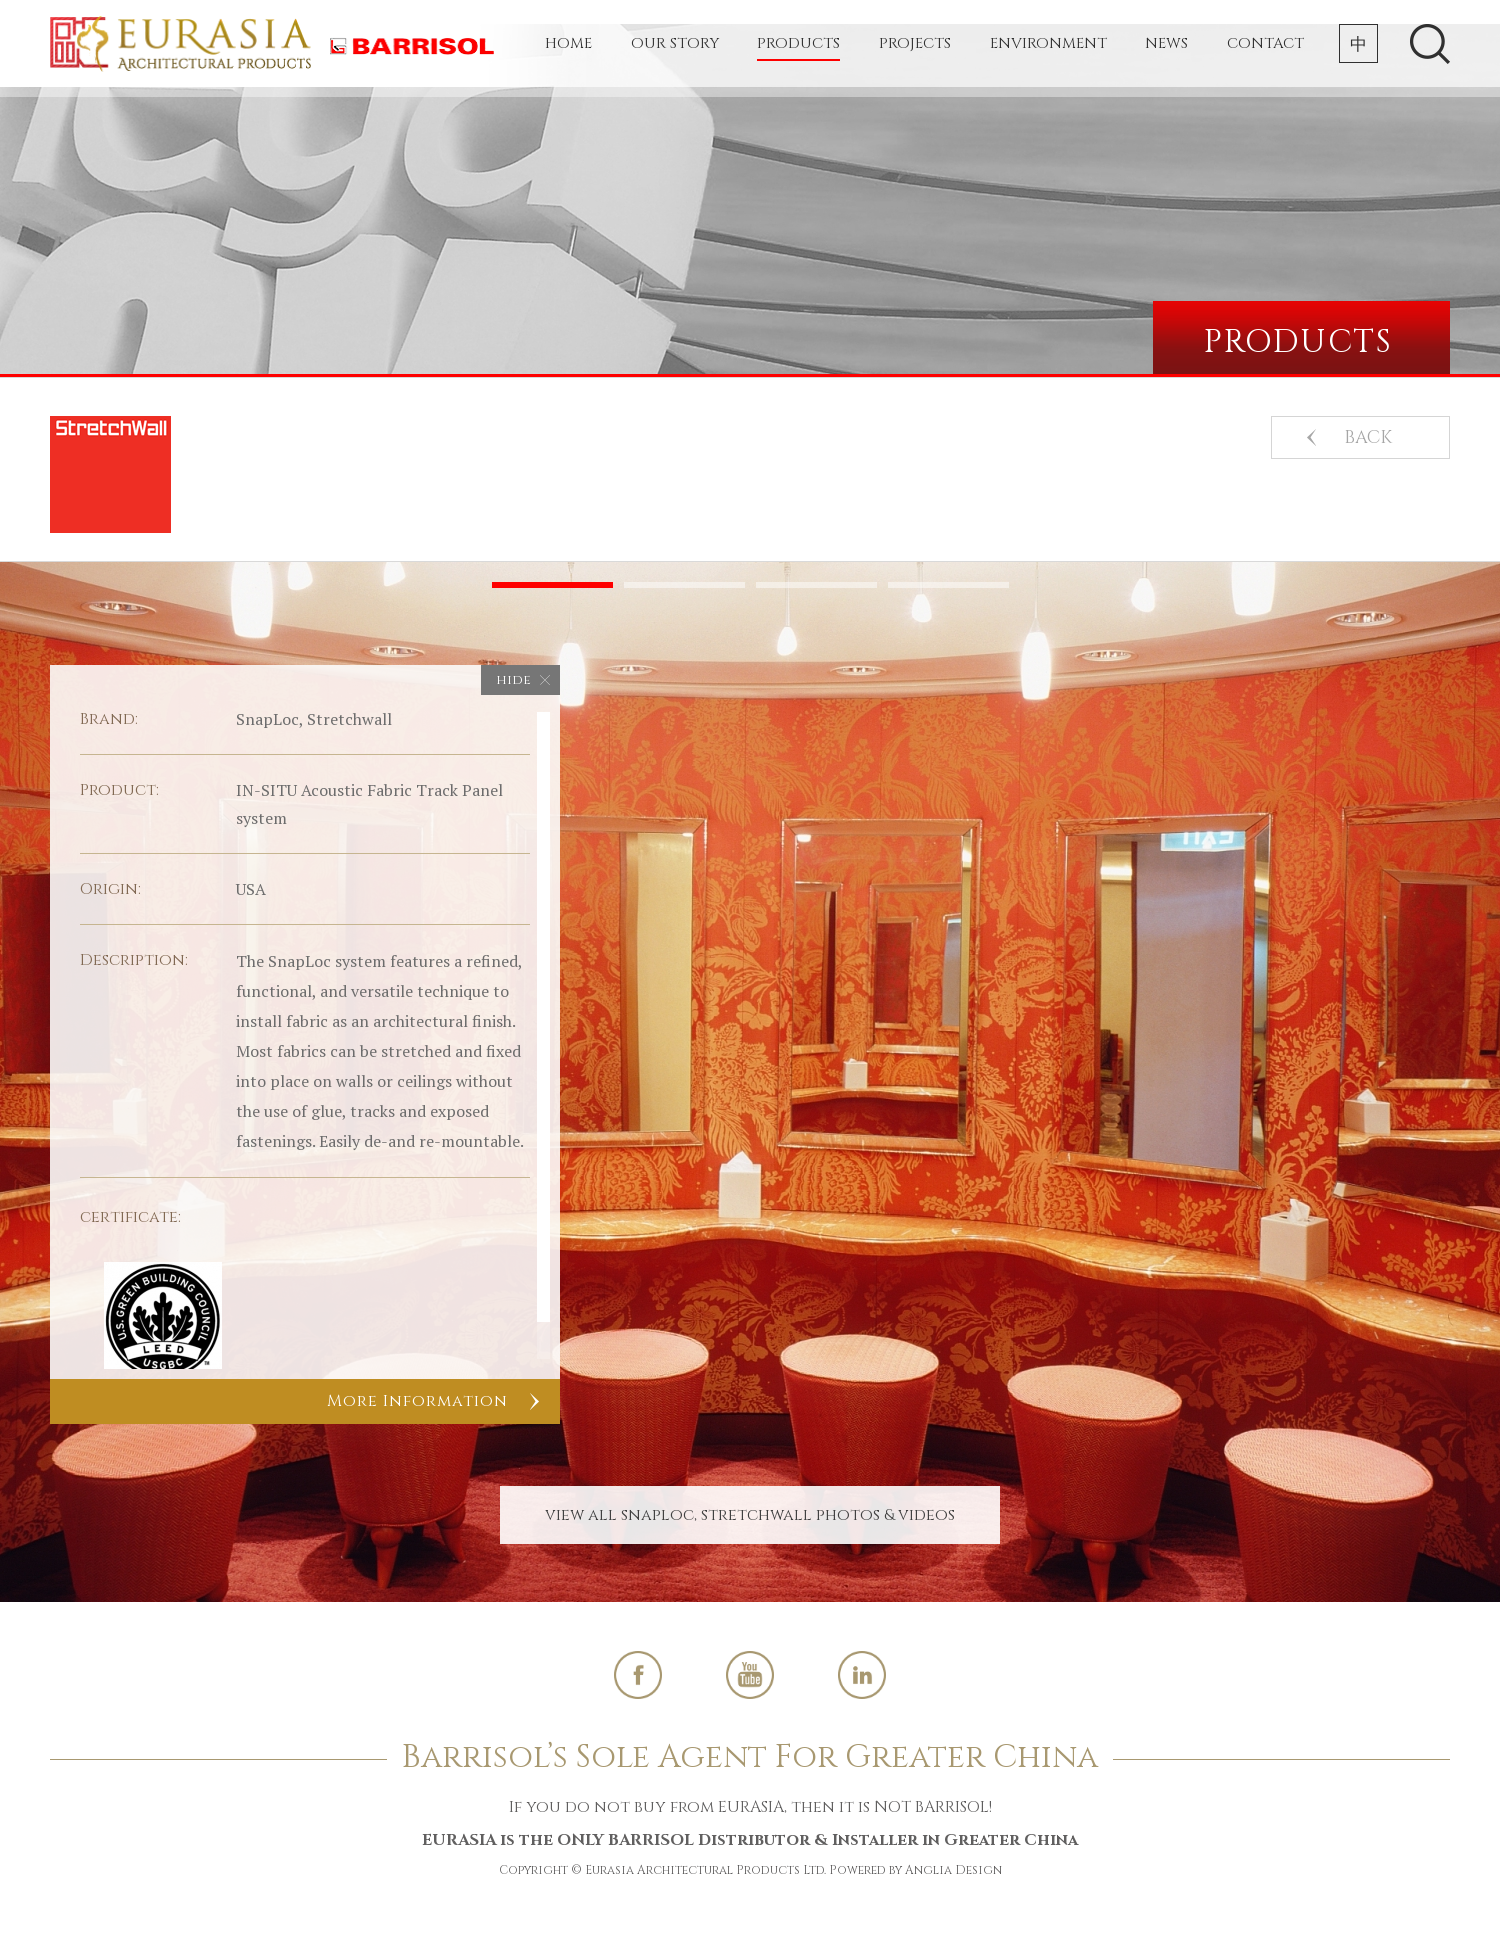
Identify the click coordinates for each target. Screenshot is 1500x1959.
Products (798, 43)
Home (568, 43)
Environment (1048, 43)
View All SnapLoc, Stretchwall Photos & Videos (750, 1515)
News (1166, 43)
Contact (1265, 43)
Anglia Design (953, 1870)
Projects (915, 43)
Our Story (675, 43)
